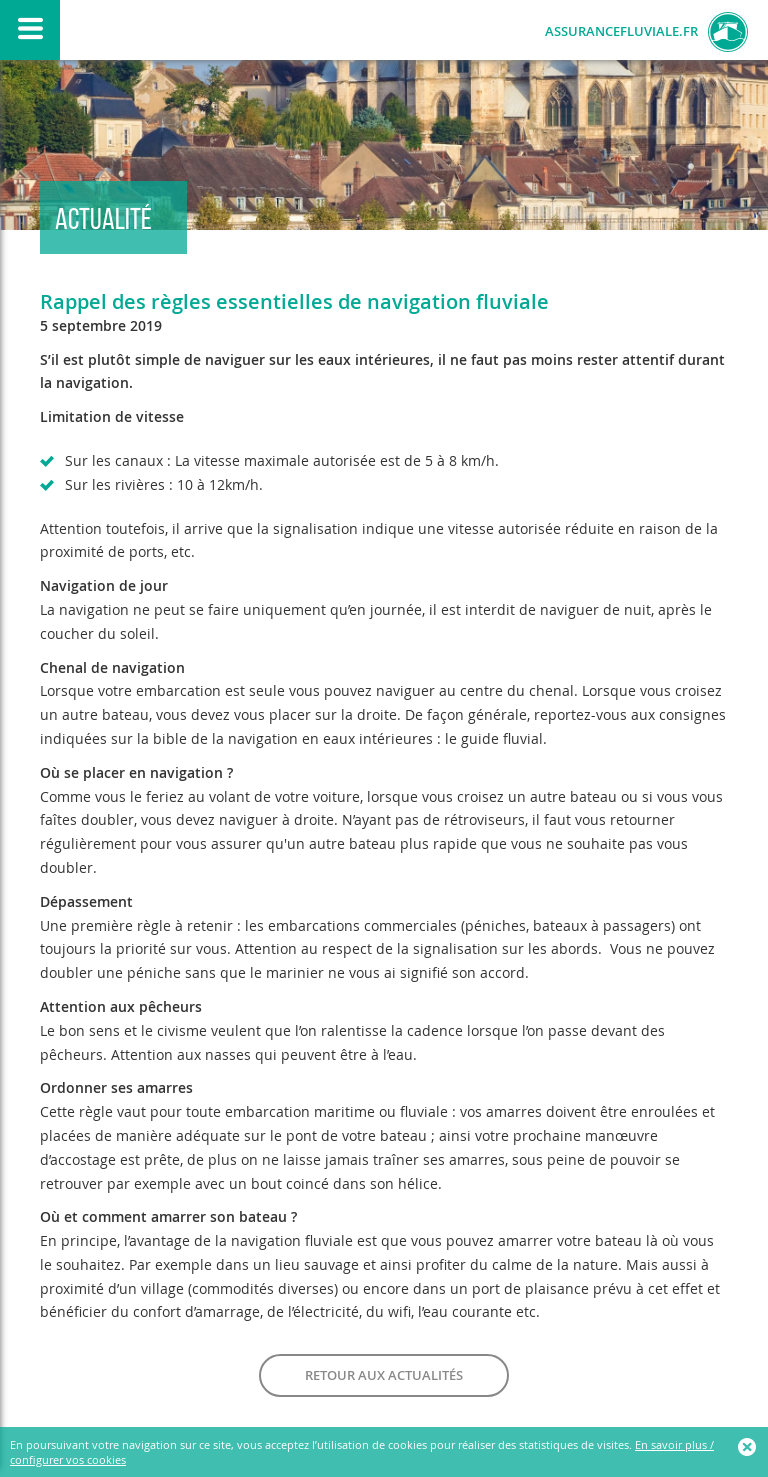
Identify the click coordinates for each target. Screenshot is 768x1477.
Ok (748, 1447)
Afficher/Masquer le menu (30, 30)
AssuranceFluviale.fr (621, 31)
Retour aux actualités (384, 1375)
